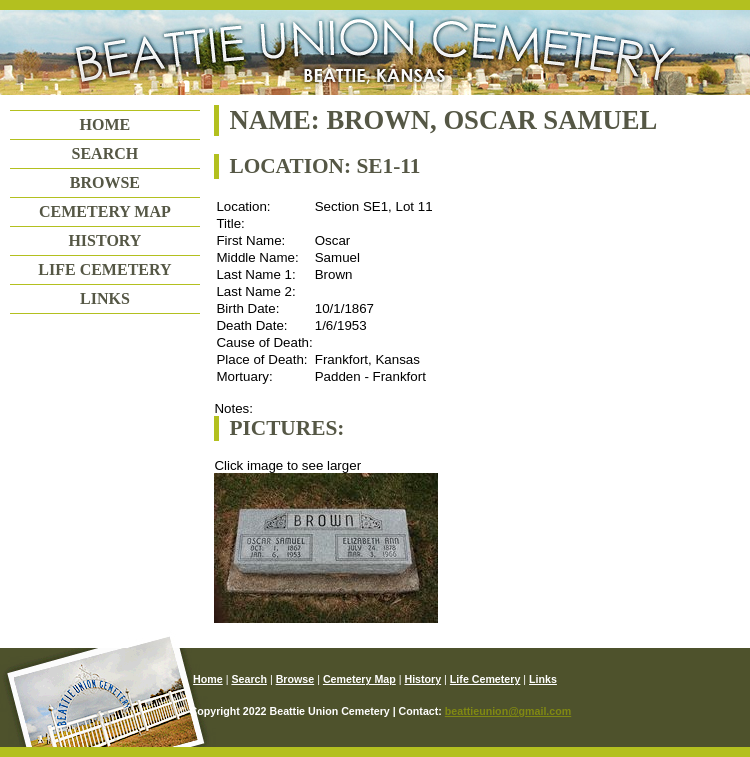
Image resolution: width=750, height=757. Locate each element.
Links (105, 298)
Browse (105, 182)
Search (105, 153)
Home (105, 124)
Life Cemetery (104, 269)
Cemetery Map (105, 211)
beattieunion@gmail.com (508, 711)
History (104, 240)
